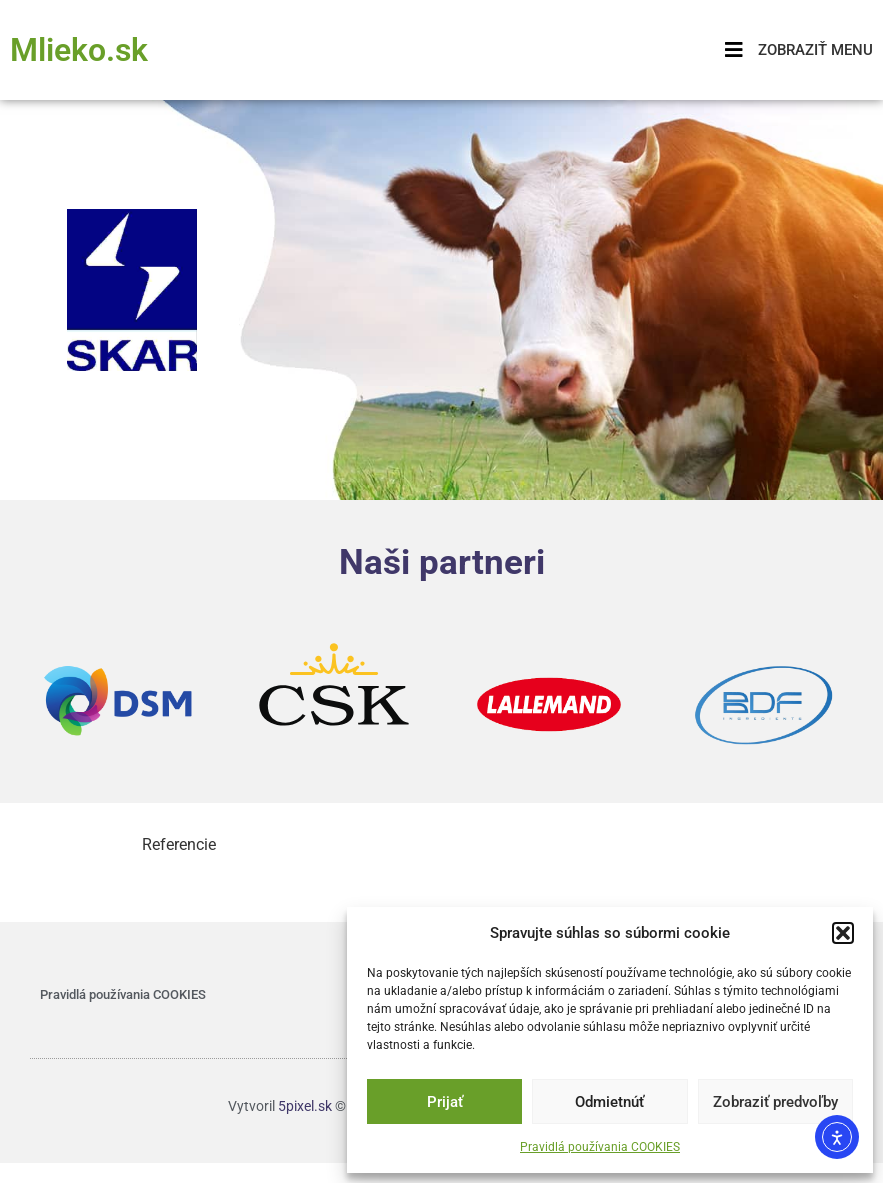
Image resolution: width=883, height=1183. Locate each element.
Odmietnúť (609, 1102)
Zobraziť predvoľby (775, 1102)
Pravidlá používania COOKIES (600, 1147)
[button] (843, 933)
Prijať (445, 1102)
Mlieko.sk (79, 50)
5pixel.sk (305, 1106)
